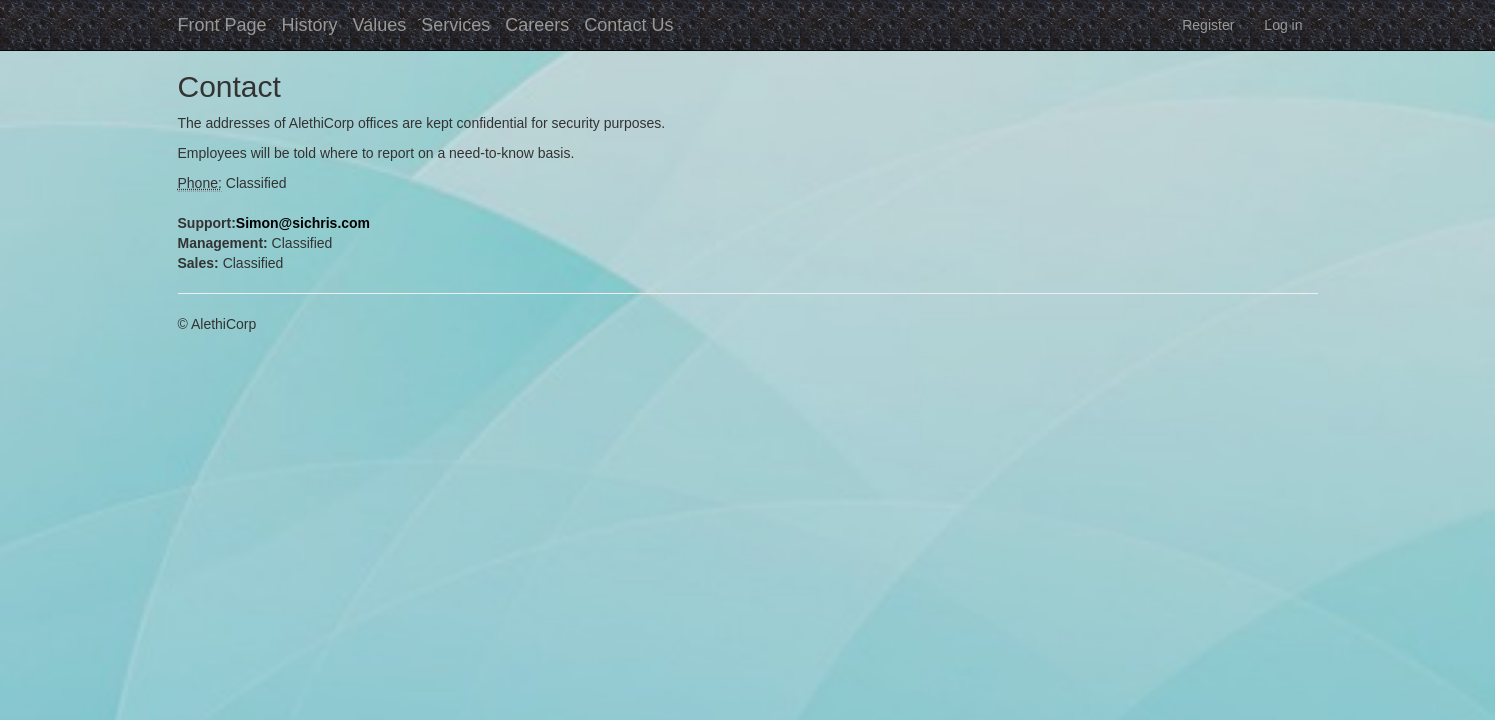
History (310, 25)
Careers (537, 25)
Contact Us (628, 25)
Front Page (222, 25)
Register (1208, 25)
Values (380, 25)
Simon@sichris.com (303, 223)
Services (455, 25)
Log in (1283, 25)
